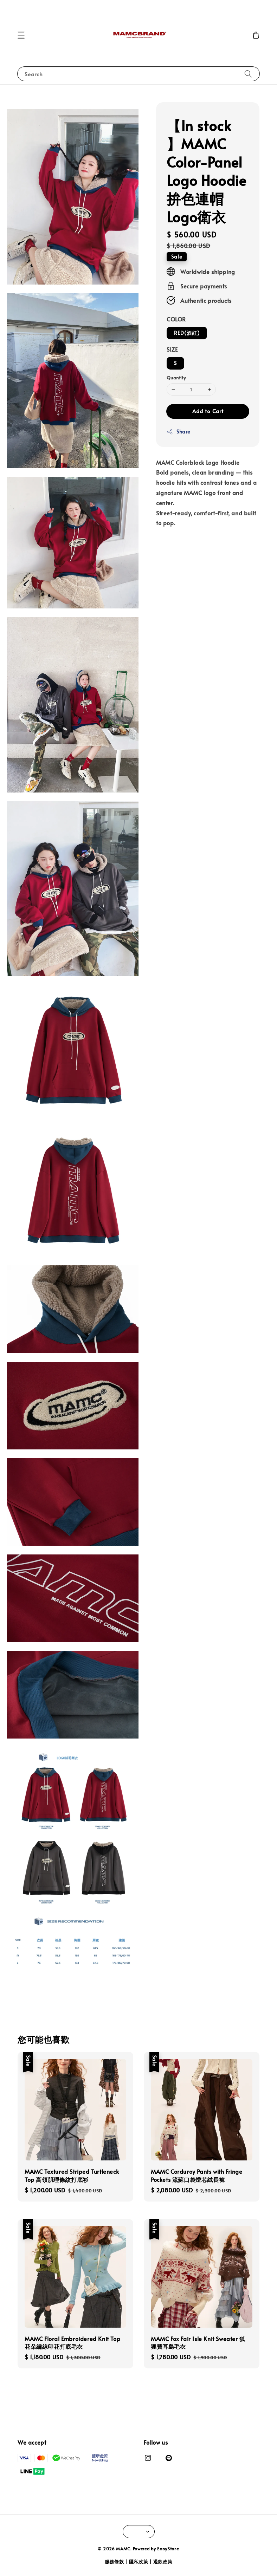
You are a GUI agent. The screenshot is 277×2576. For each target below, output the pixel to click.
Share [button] (178, 431)
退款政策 (163, 2561)
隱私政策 (138, 2561)
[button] (21, 35)
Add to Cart (208, 411)
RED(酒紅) (187, 333)
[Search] (248, 73)
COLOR (176, 319)
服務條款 (114, 2561)
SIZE (172, 349)
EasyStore (168, 2548)
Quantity (176, 377)
